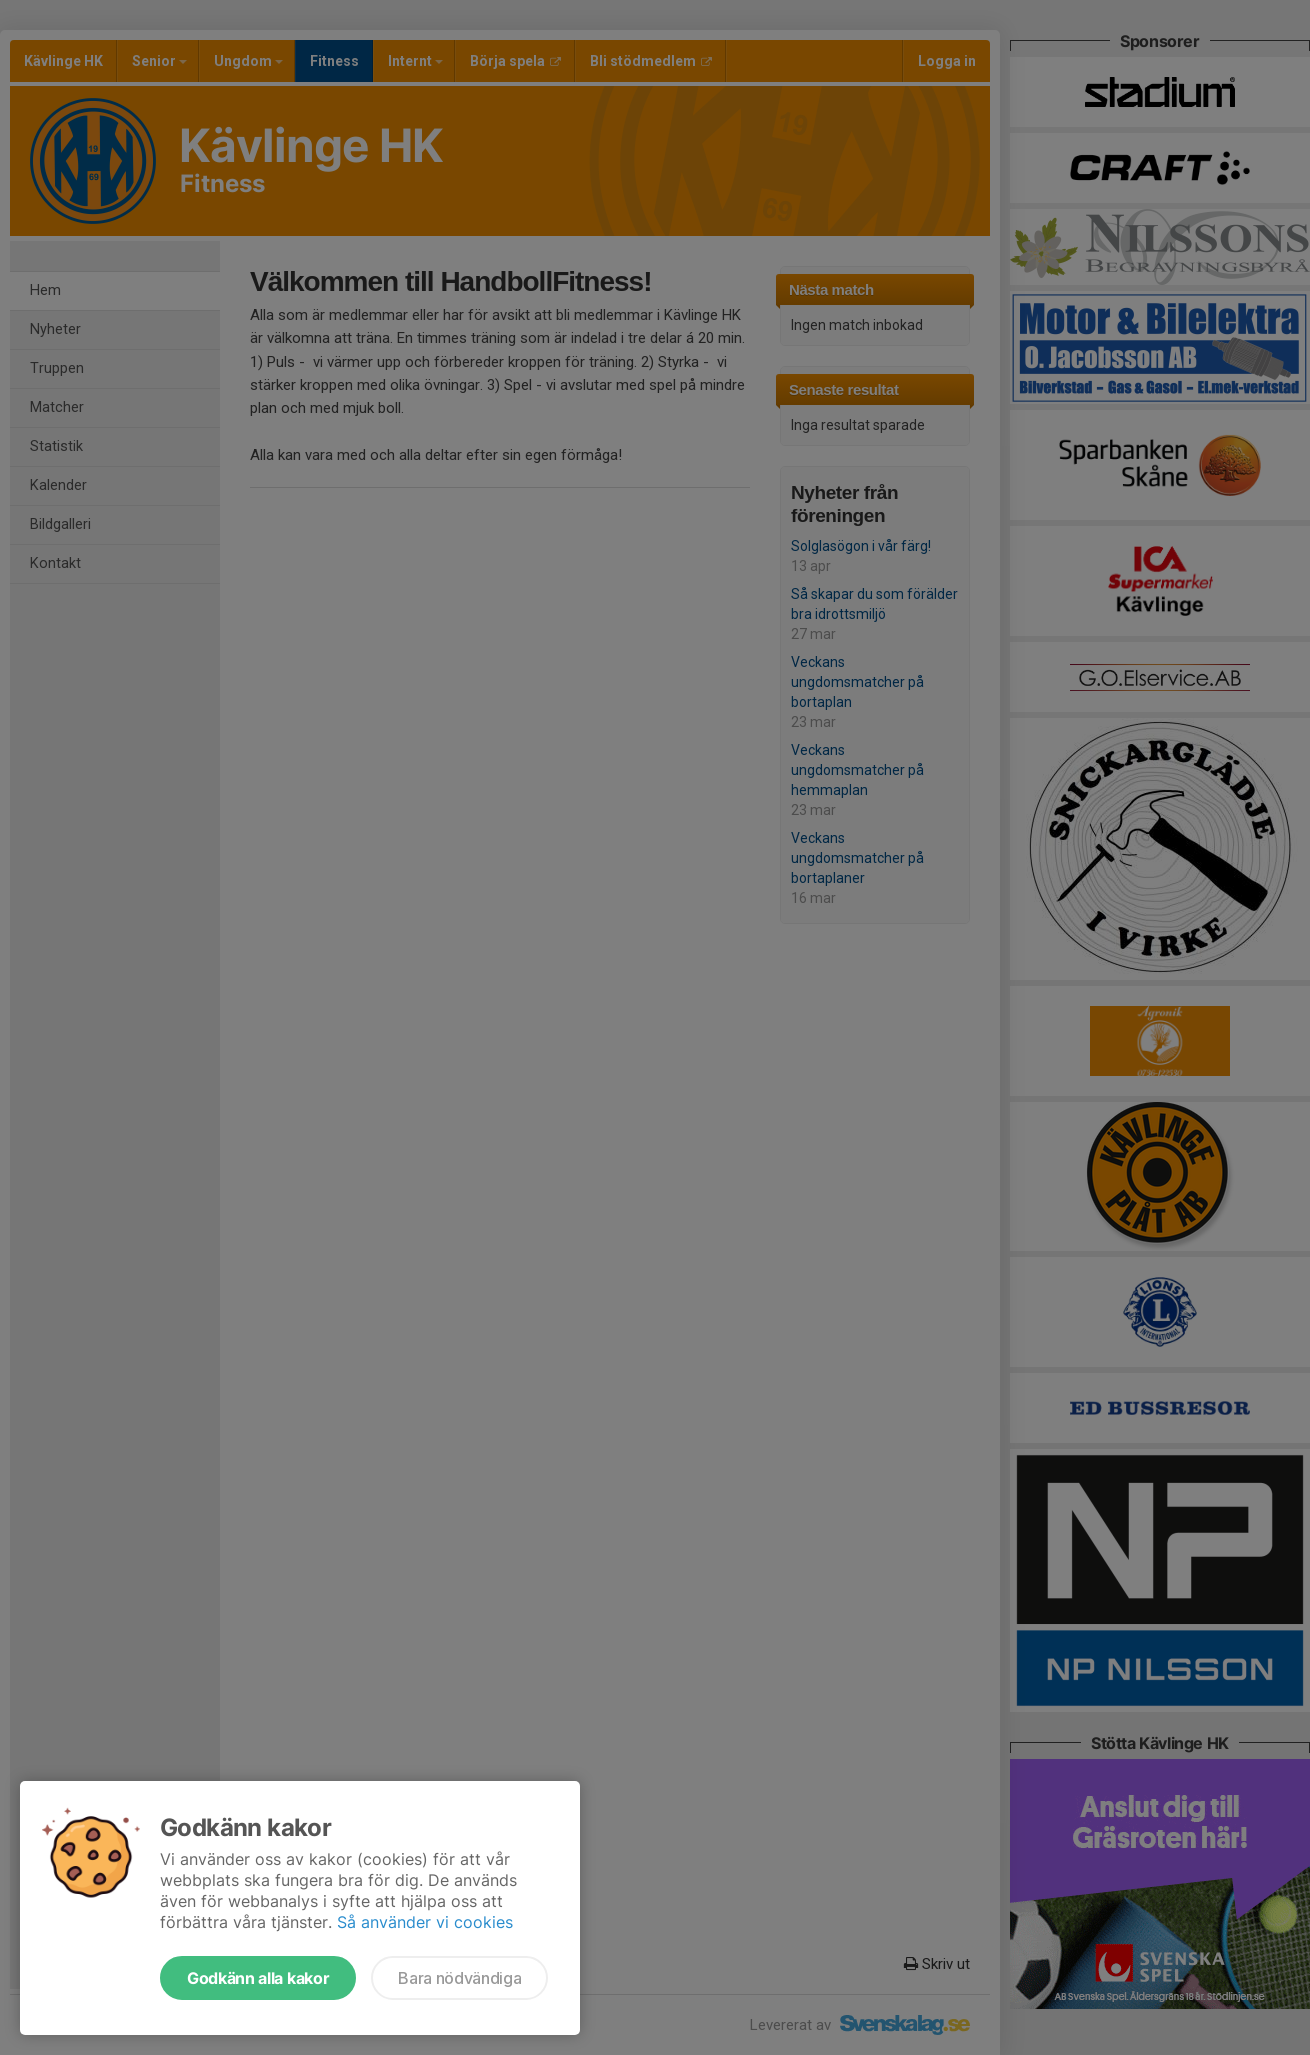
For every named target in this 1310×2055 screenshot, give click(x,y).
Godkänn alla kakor (258, 1978)
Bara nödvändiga (459, 1978)
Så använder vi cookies (425, 1922)
